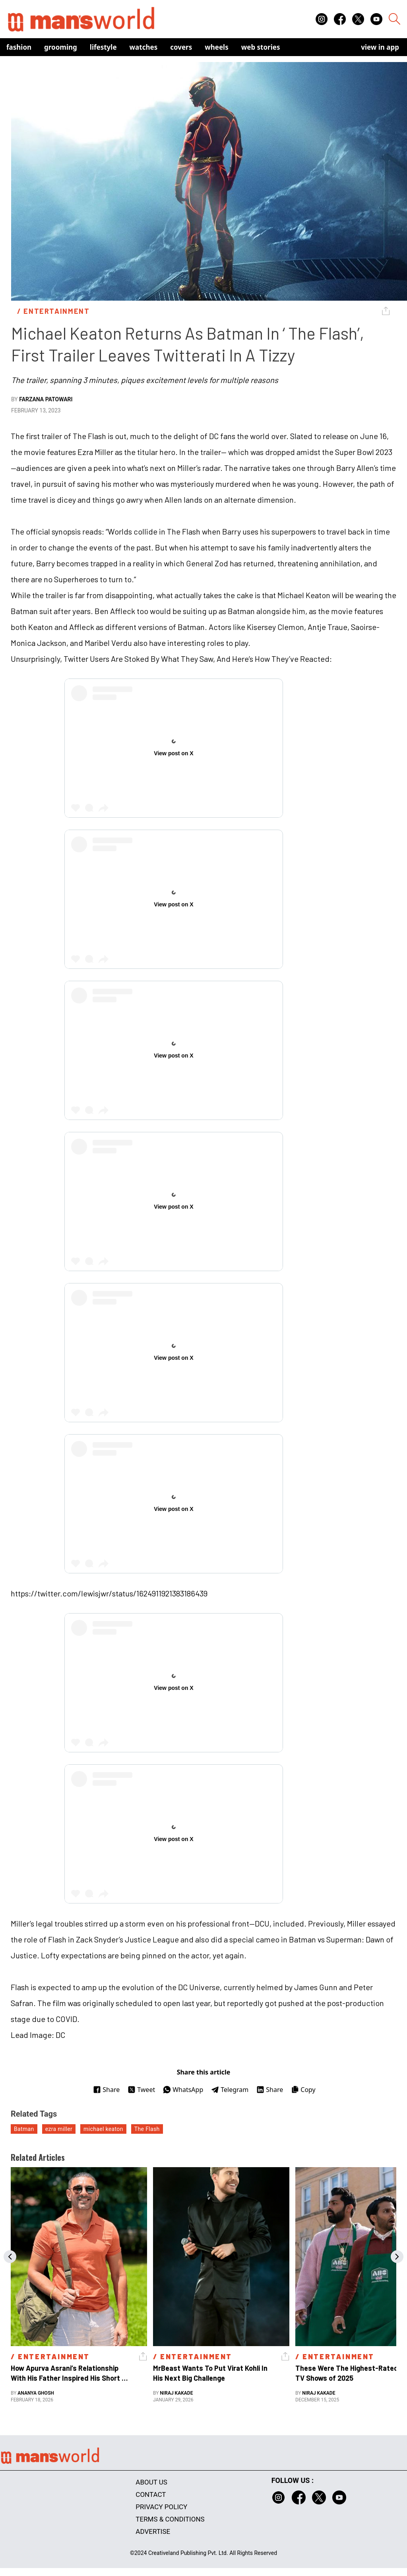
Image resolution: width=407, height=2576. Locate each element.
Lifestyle (103, 47)
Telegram (229, 2089)
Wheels (217, 47)
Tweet (141, 2089)
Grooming (60, 47)
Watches (144, 47)
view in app (380, 47)
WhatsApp (183, 2089)
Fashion (18, 47)
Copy (303, 2089)
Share (106, 2089)
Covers (181, 47)
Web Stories (260, 47)
